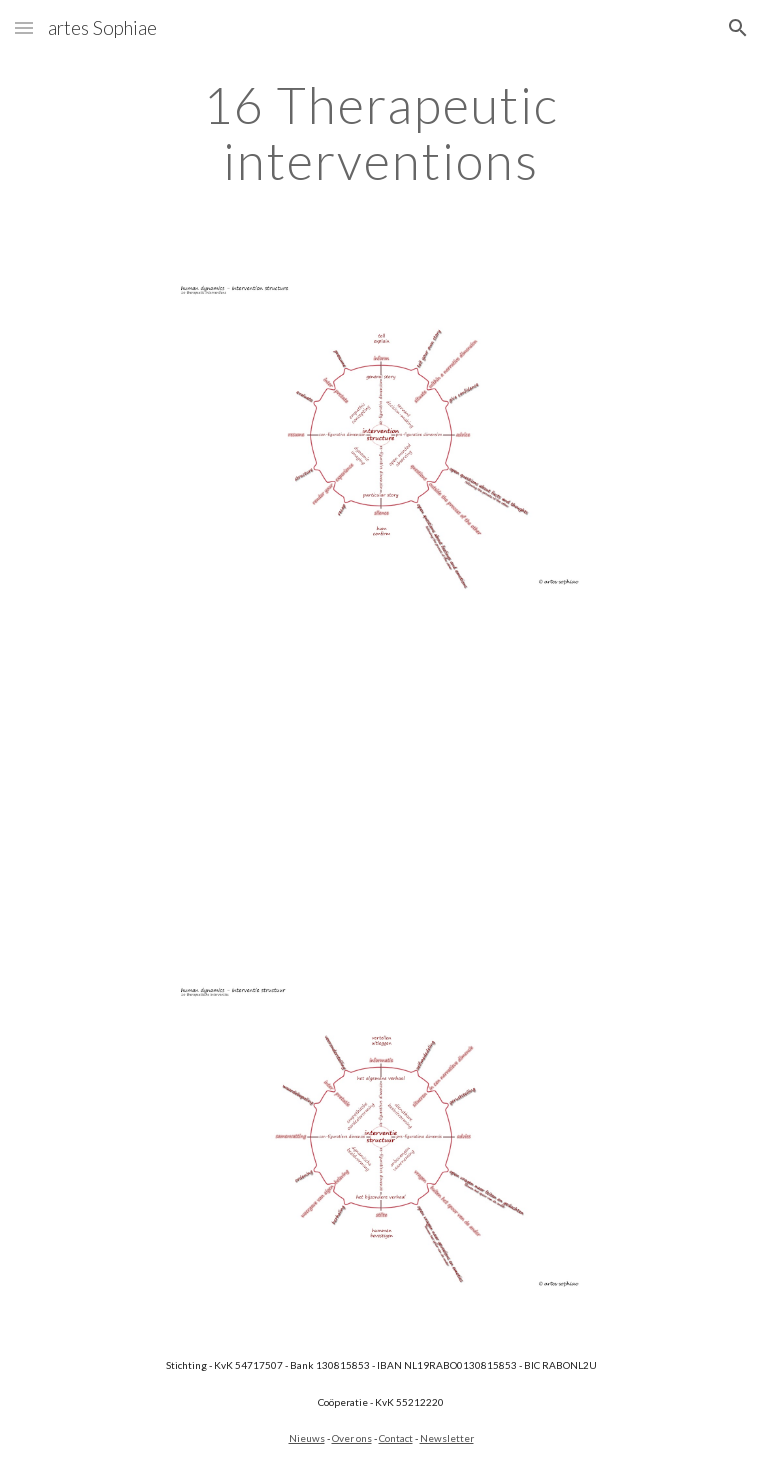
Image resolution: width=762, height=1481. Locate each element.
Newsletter (447, 1438)
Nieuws (307, 1438)
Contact (396, 1438)
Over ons (352, 1438)
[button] (24, 27)
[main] (380, 132)
